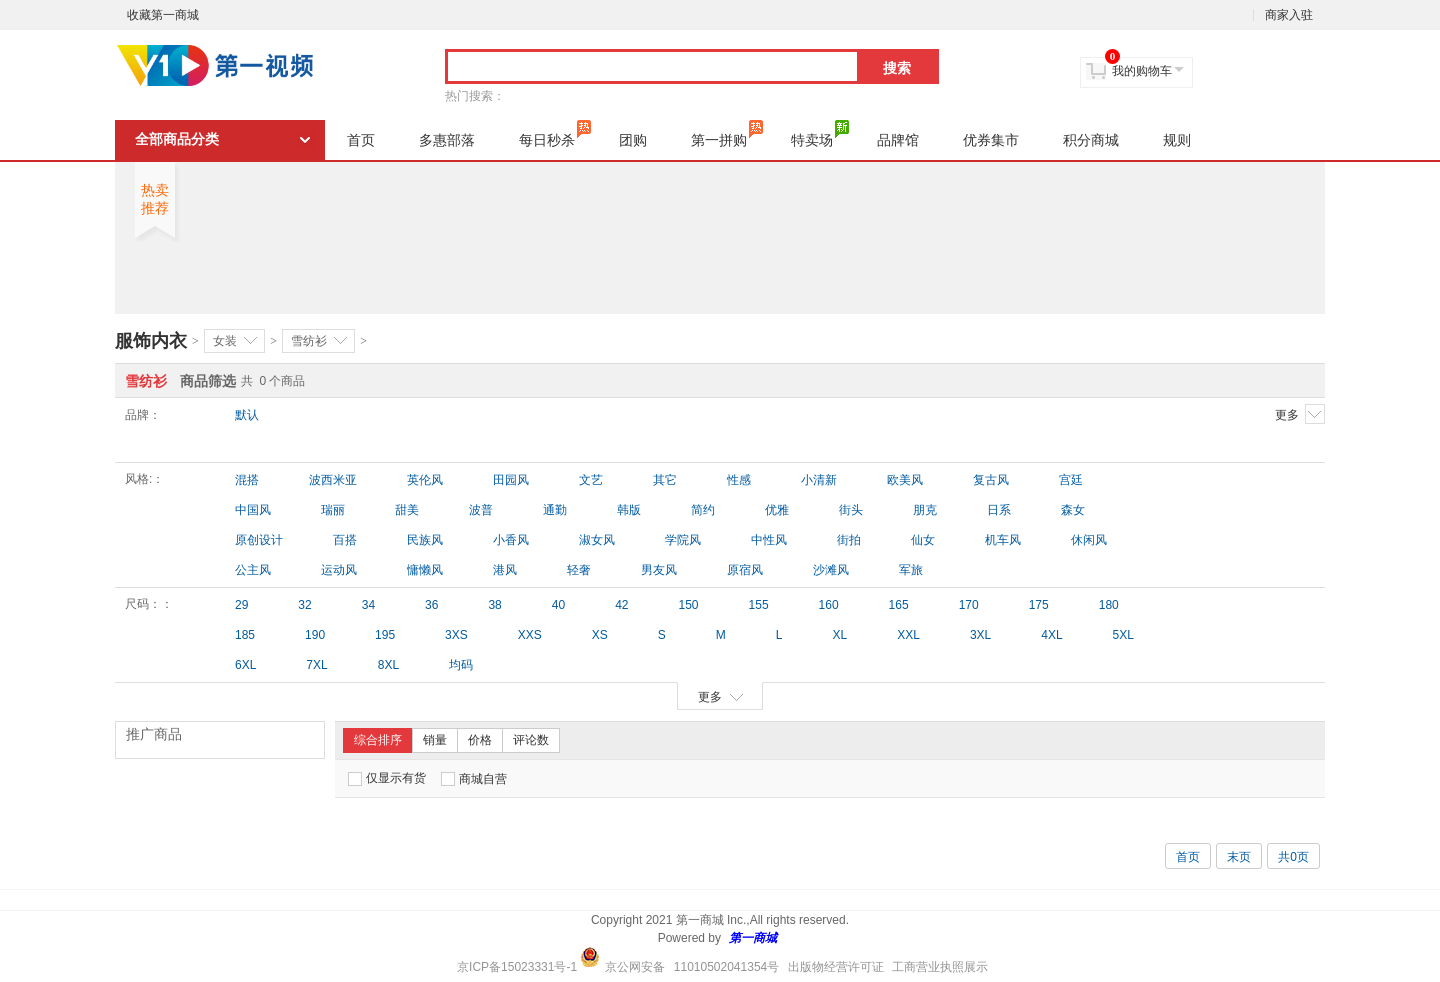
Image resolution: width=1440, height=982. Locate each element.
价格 (480, 740)
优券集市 (991, 140)
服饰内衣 (151, 341)
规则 (1177, 140)
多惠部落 (447, 140)
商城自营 (474, 779)
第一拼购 (727, 134)
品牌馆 (898, 140)
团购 (633, 140)
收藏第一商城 (163, 15)
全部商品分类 (177, 139)
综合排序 (378, 740)
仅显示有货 (387, 778)
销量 (435, 740)
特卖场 (820, 134)
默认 (247, 415)
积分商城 (1091, 140)
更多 (1300, 414)
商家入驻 (1289, 15)
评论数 (531, 740)
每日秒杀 (555, 134)
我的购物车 (1142, 71)
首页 (361, 140)
